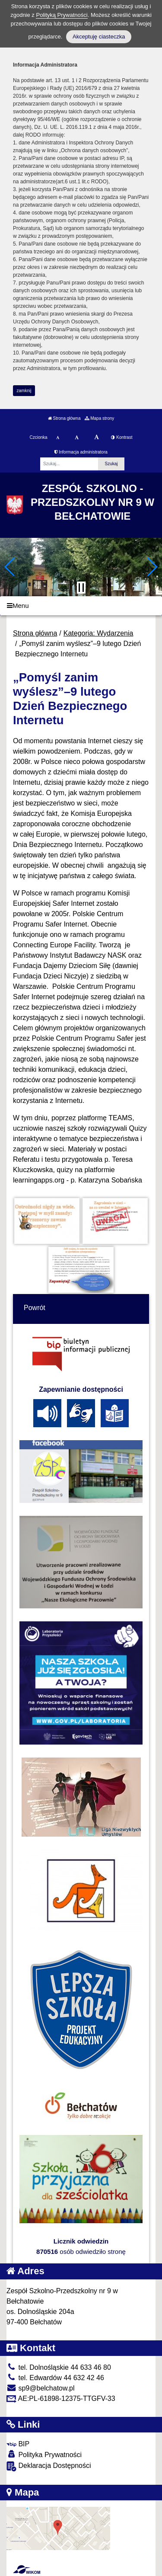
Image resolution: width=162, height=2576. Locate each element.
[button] (10, 566)
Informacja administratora (81, 452)
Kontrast (121, 437)
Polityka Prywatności (44, 2454)
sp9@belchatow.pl (40, 2388)
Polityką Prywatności (61, 15)
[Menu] (81, 606)
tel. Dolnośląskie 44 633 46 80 (58, 2367)
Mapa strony (99, 418)
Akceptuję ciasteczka (99, 36)
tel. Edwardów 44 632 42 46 (55, 2377)
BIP (17, 2444)
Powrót (34, 1307)
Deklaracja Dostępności (48, 2466)
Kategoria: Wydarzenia (98, 633)
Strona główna (64, 418)
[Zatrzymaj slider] (81, 587)
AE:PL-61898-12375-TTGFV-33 (60, 2398)
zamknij (24, 390)
